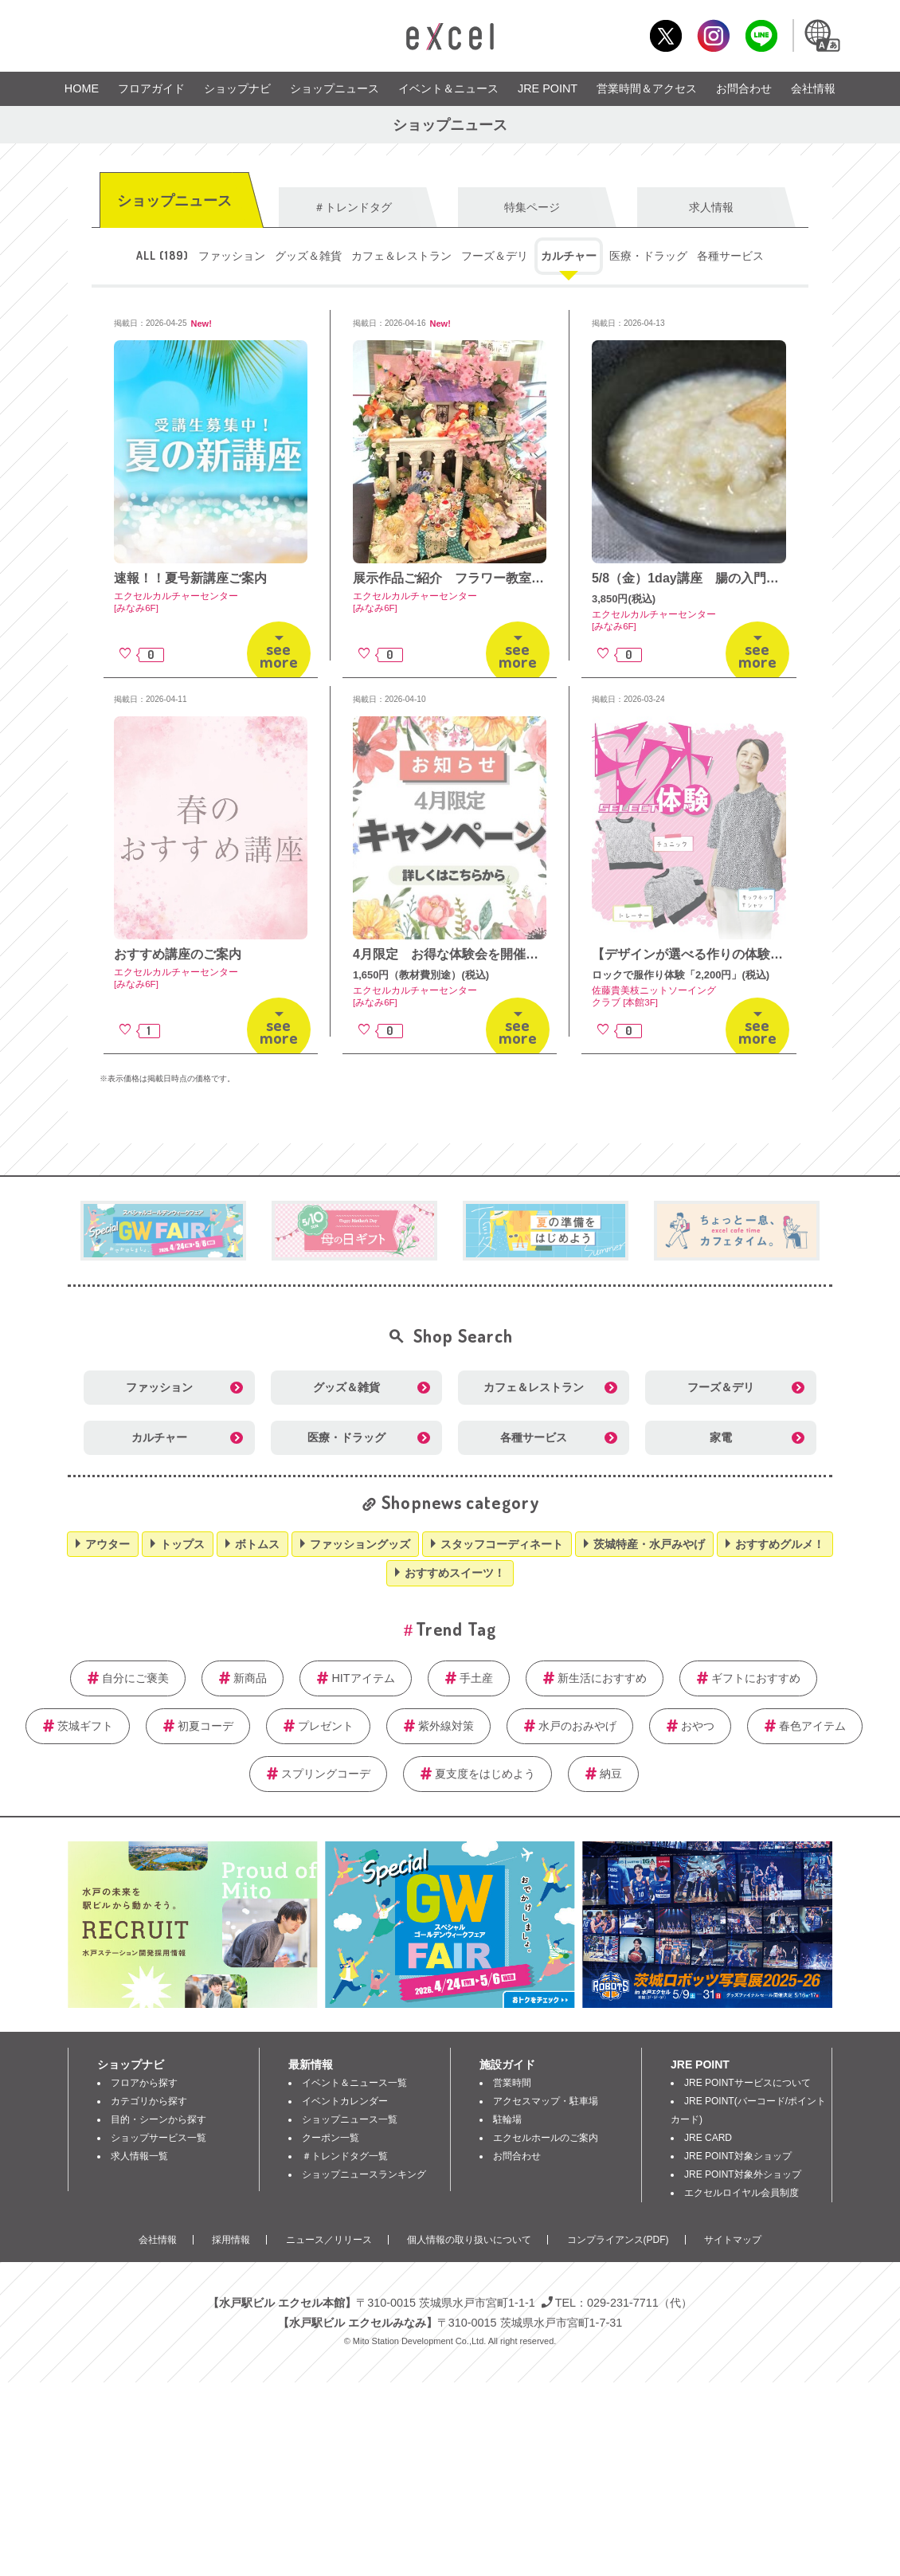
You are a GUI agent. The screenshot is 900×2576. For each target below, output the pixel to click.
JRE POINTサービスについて (747, 2082)
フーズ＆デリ (494, 255)
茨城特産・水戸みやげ (649, 1544)
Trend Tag (456, 1628)
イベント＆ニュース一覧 (354, 2082)
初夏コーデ (205, 1725)
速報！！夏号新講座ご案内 (190, 578)
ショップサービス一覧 (158, 2137)
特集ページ (532, 207)
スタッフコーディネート (501, 1544)
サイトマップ (732, 2239)
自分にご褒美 (135, 1678)
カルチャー (569, 255)
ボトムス (257, 1544)
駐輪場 (507, 2119)
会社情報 (813, 88)
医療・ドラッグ (648, 255)
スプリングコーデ (325, 1773)
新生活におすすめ (602, 1678)
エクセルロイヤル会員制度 (741, 2192)
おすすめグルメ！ (779, 1544)
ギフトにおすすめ (755, 1678)
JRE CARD (708, 2137)
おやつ (697, 1725)
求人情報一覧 (139, 2156)
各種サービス (730, 255)
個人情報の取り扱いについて (469, 2239)
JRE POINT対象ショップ (738, 2156)
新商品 (250, 1678)
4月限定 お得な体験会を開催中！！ (458, 954)
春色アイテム (812, 1725)
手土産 (476, 1678)
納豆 (611, 1773)
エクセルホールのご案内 (545, 2137)
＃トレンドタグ (353, 207)
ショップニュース (334, 88)
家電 (721, 1437)
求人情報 (711, 207)
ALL (162, 255)
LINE (761, 35)
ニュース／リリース (329, 2239)
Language (821, 35)
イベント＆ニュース (448, 88)
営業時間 (512, 2082)
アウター (107, 1544)
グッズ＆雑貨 (308, 255)
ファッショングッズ (360, 1544)
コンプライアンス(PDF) (618, 2239)
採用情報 (231, 2239)
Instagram (713, 35)
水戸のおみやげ (577, 1725)
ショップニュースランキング (364, 2174)
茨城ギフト (85, 1725)
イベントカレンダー (345, 2101)
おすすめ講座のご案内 (177, 954)
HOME (82, 88)
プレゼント (326, 1725)
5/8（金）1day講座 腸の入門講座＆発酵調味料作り (743, 578)
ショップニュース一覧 (349, 2119)
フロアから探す (144, 2082)
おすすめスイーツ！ (455, 1572)
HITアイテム (362, 1678)
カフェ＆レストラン (401, 255)
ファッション (231, 255)
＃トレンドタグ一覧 (345, 2156)
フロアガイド (151, 88)
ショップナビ (237, 88)
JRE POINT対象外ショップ (742, 2174)
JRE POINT (547, 88)
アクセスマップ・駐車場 (545, 2101)
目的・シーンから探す (158, 2119)
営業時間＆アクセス (647, 88)
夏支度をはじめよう (485, 1773)
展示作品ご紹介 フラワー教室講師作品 (467, 578)
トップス (182, 1544)
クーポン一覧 (330, 2137)
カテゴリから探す (149, 2101)
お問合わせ (744, 88)
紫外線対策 (446, 1725)
